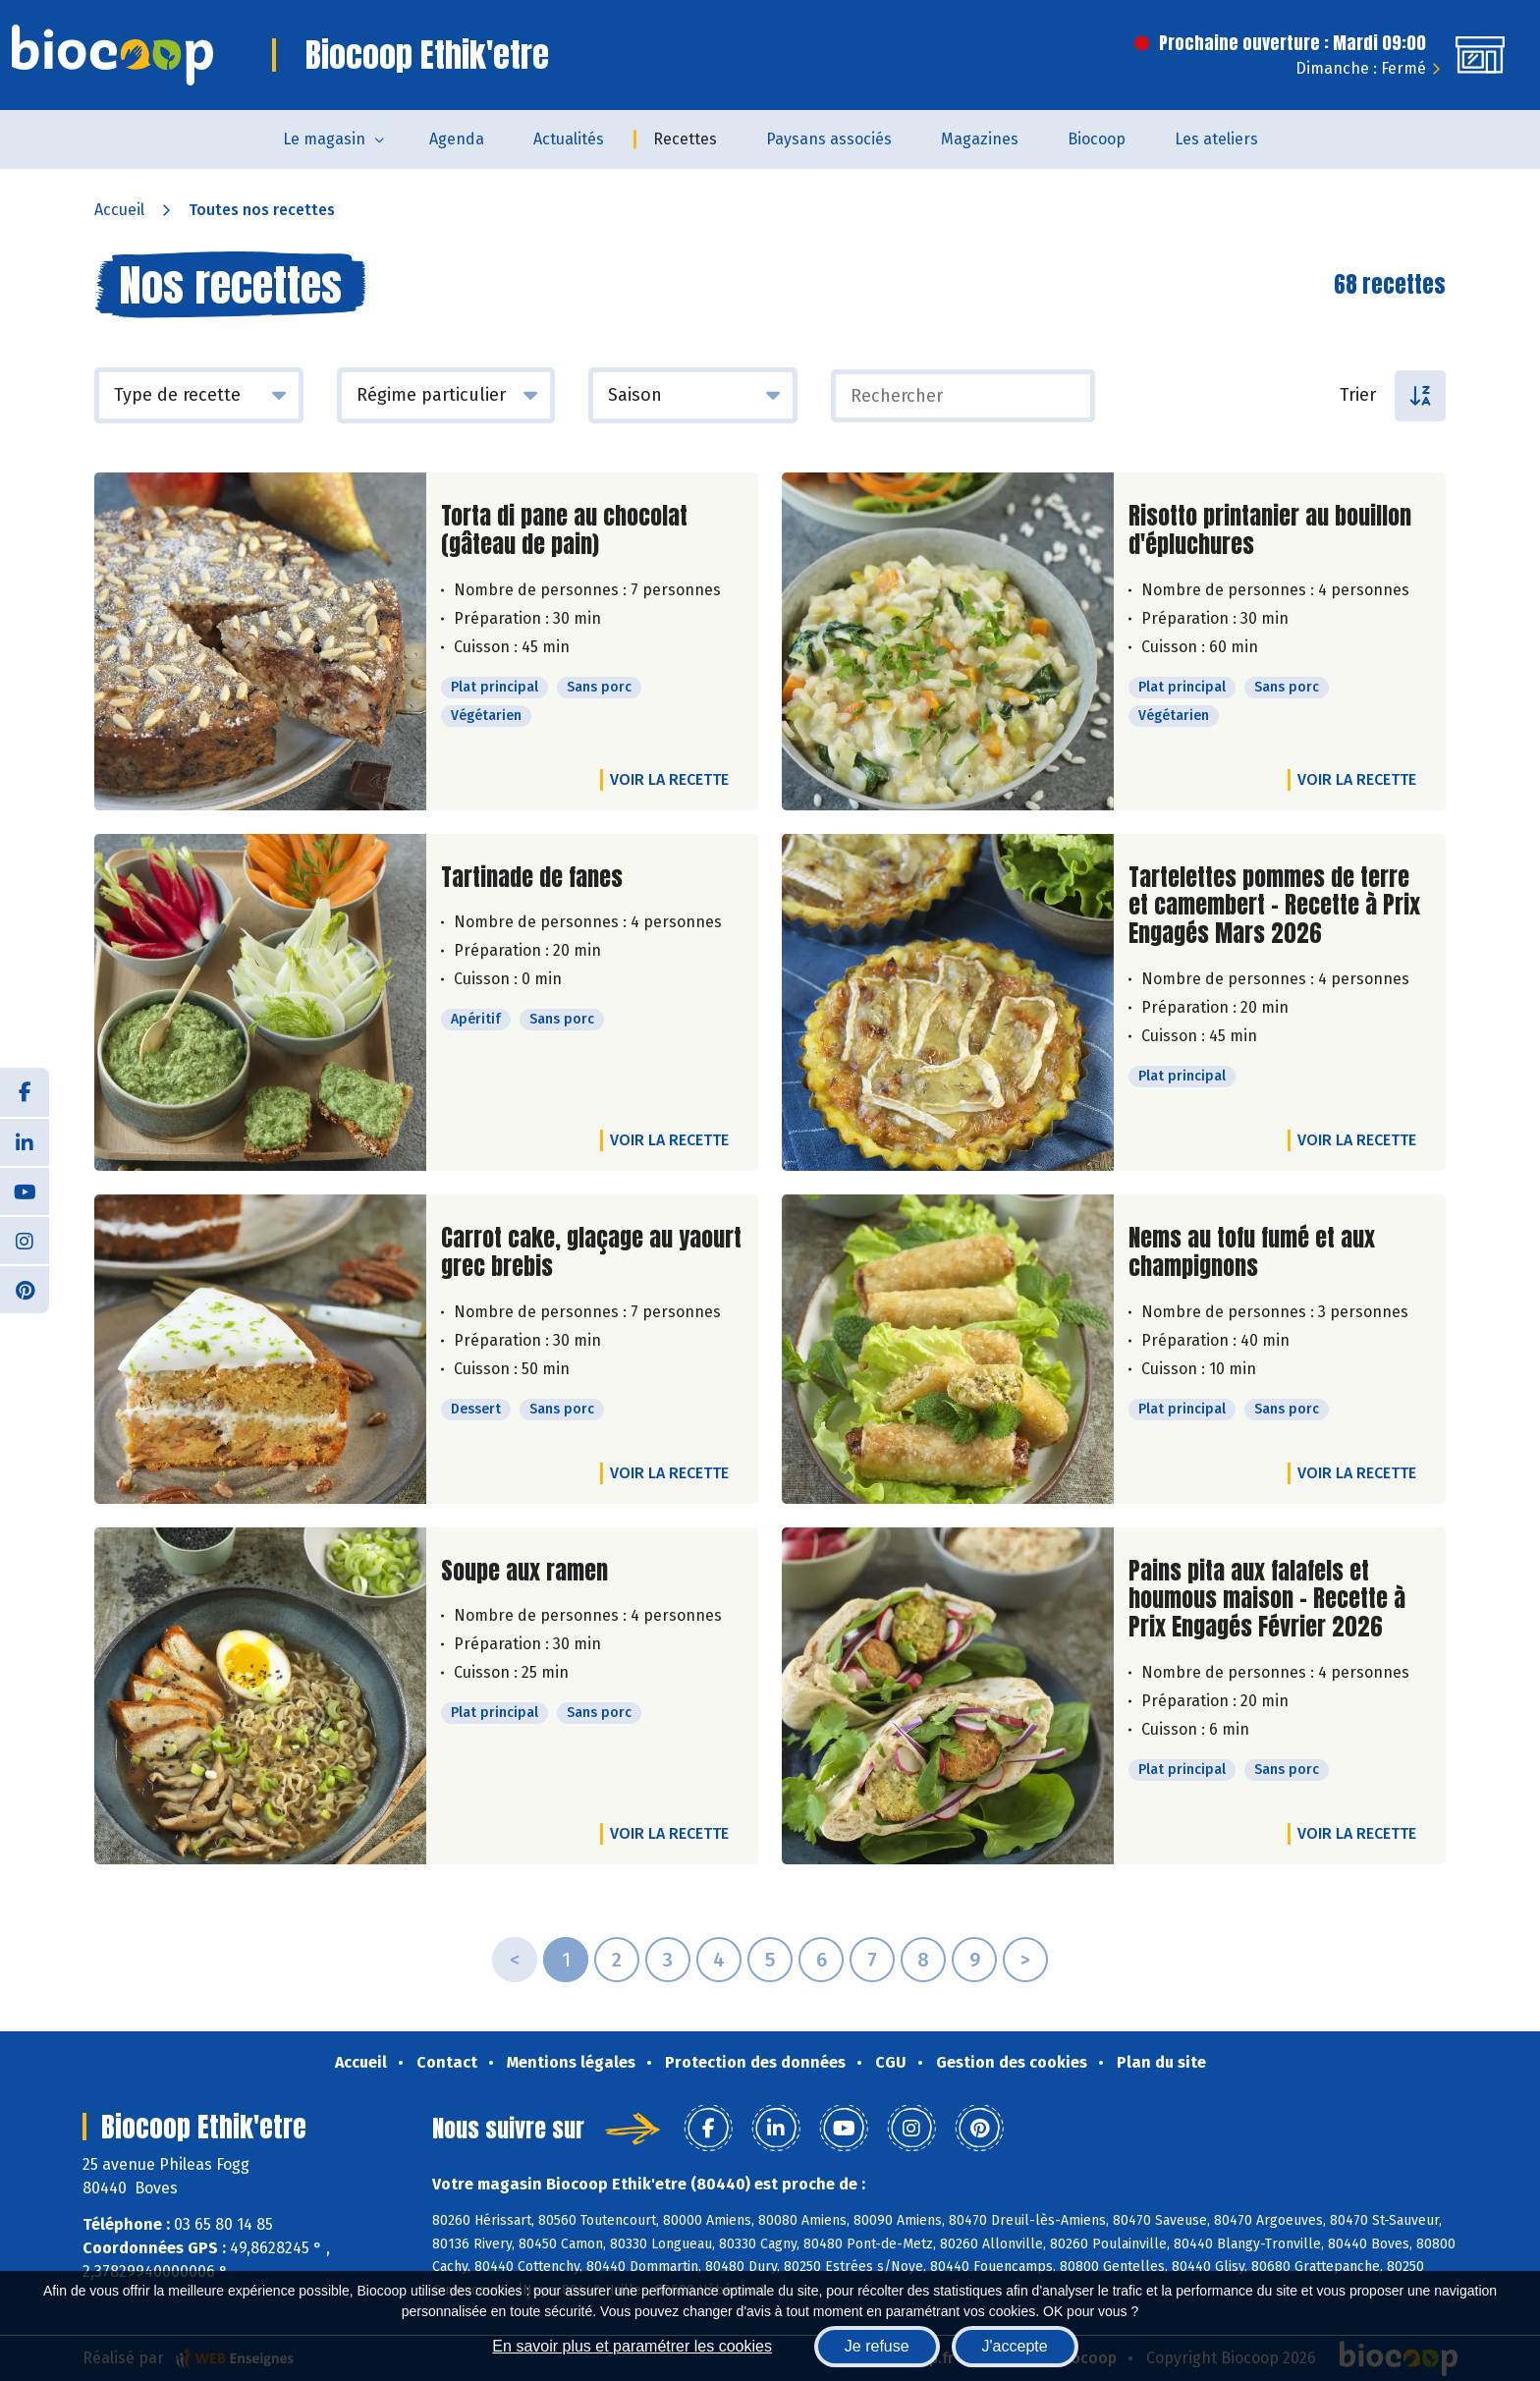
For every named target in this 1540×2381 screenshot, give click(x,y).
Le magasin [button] (324, 139)
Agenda (456, 139)
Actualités (568, 139)
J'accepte (1015, 2346)
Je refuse (877, 2346)
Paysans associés (829, 139)
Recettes (685, 139)
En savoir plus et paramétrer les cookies (632, 2346)
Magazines (979, 139)
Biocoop (1097, 139)
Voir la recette (669, 779)
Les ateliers (1216, 139)
